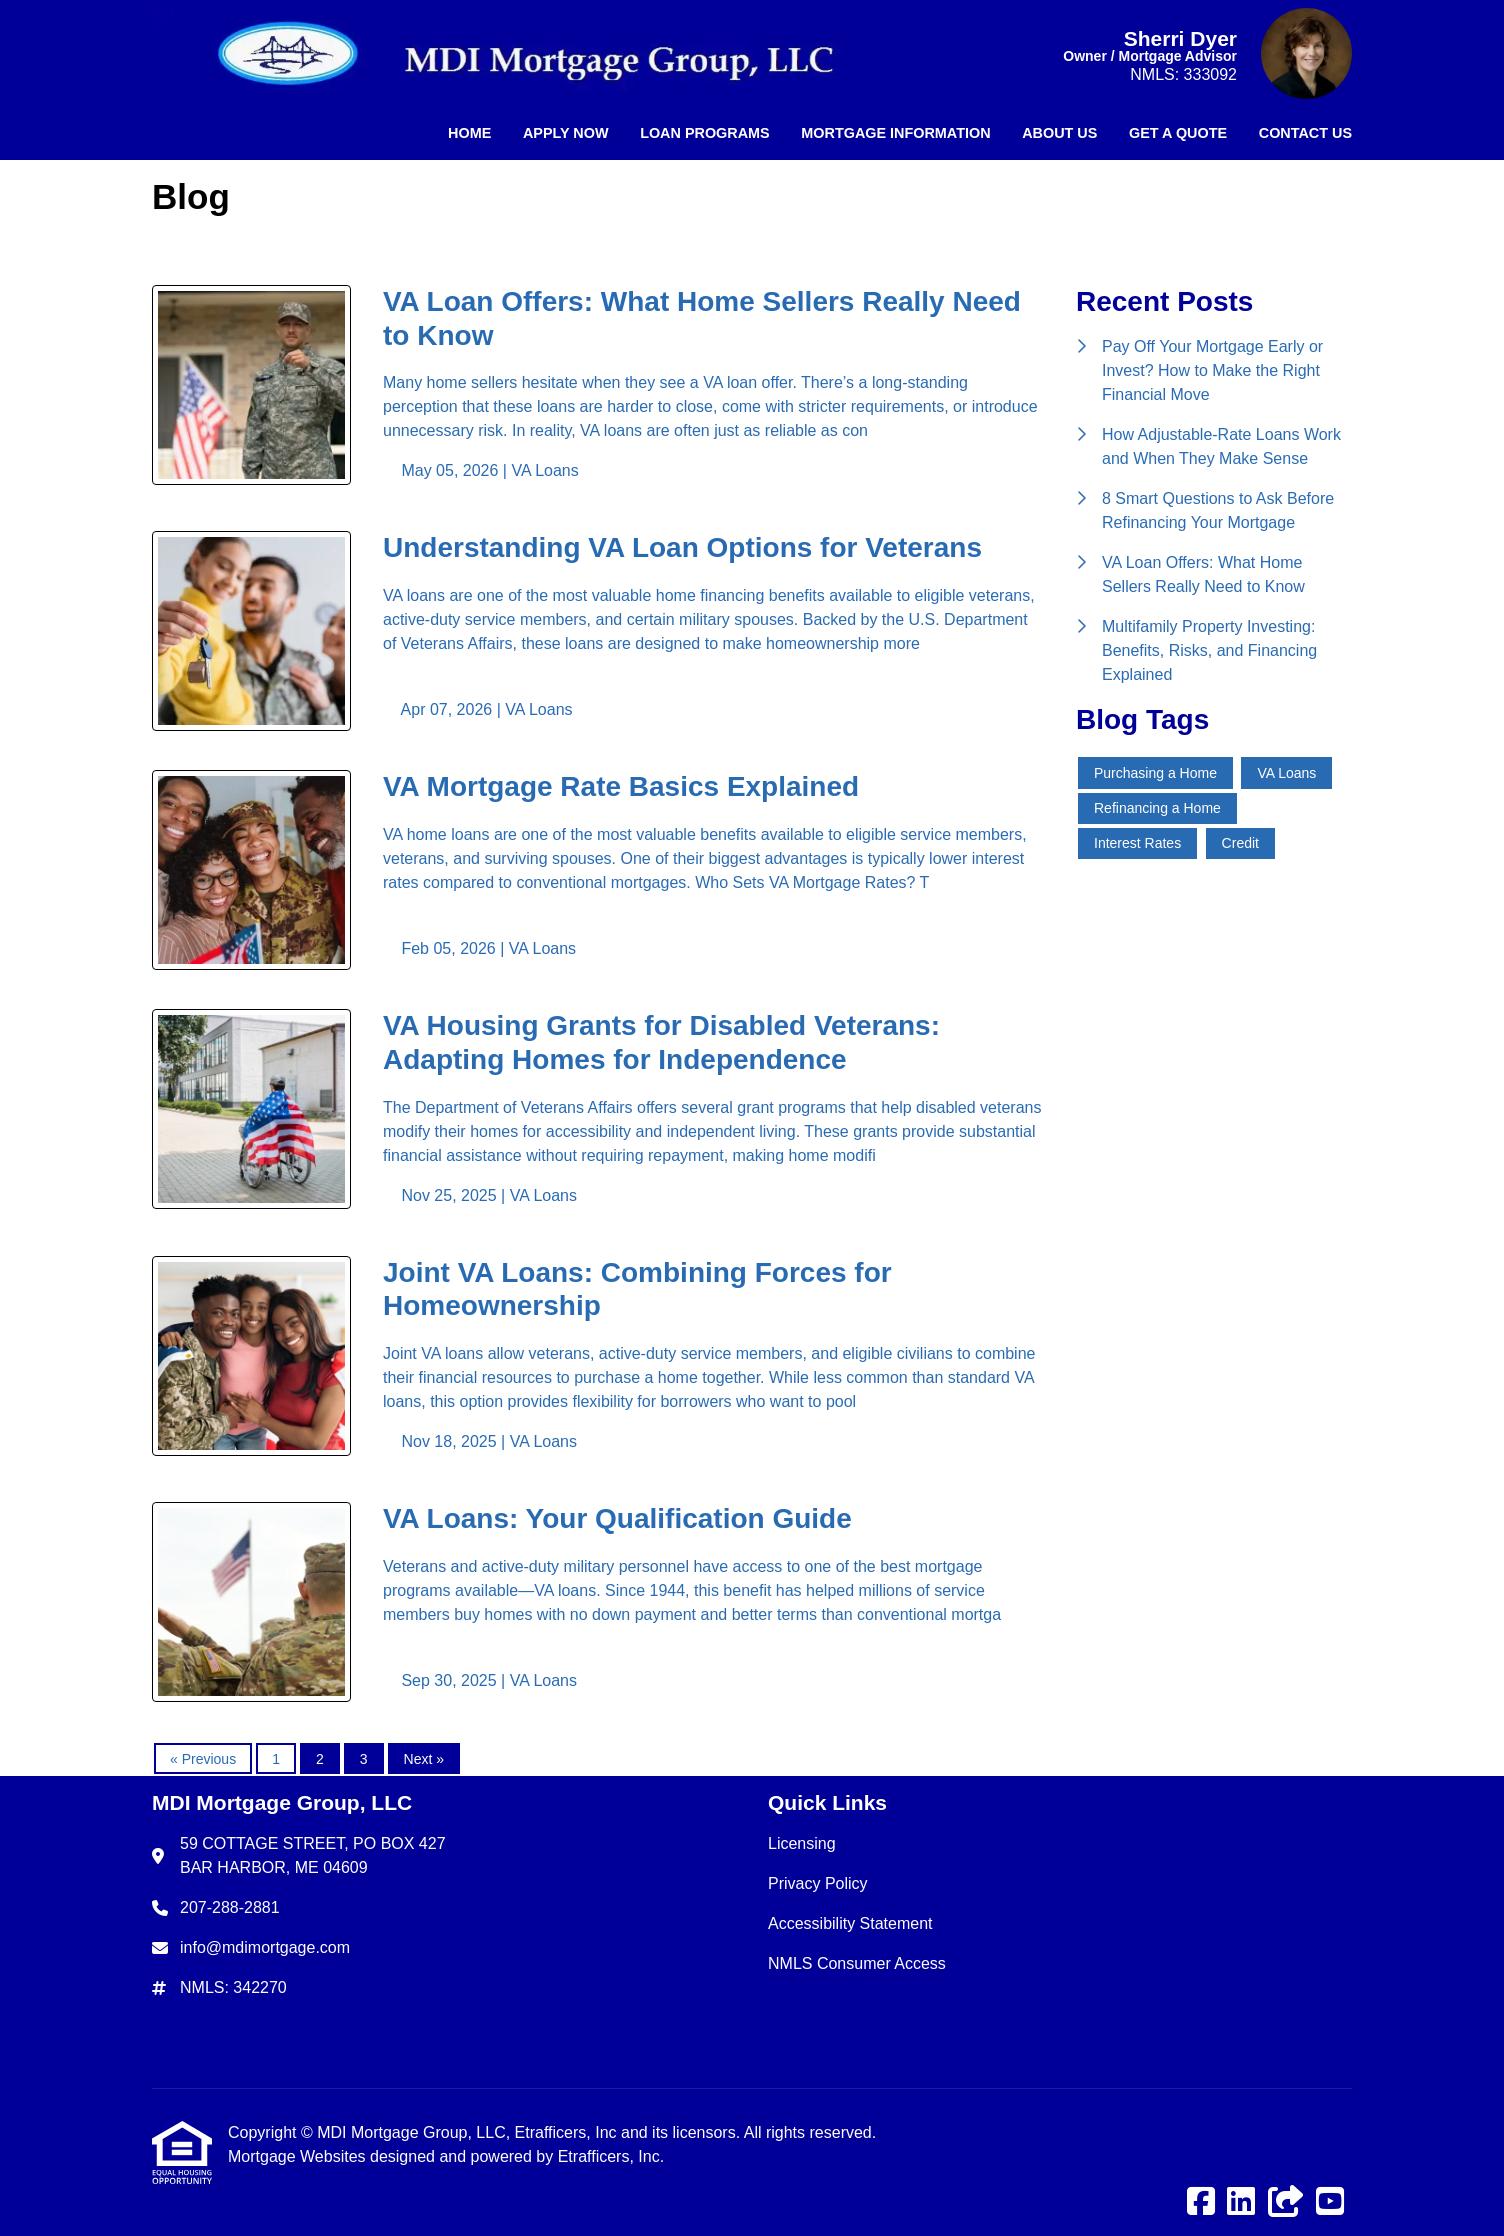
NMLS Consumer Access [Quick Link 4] (857, 1963)
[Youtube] (1330, 2202)
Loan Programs (705, 133)
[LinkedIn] (1241, 2202)
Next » (424, 1759)
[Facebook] (1201, 2202)
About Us (1059, 133)
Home (469, 133)
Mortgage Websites (299, 2156)
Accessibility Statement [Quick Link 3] (850, 1923)
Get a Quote (1178, 133)
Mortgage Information (895, 133)
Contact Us (1305, 133)
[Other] (1286, 2202)
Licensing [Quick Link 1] (802, 1843)
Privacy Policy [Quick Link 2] (818, 1883)
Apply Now (566, 133)
